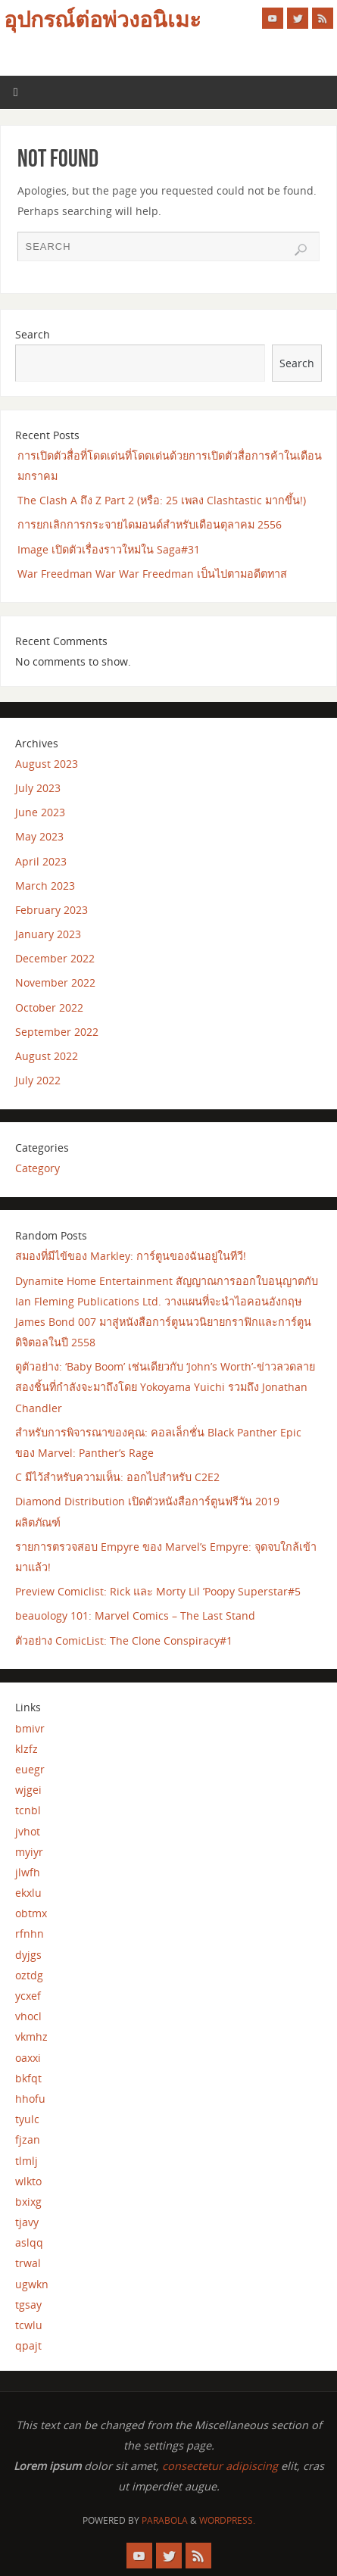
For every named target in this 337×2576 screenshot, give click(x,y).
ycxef (28, 1995)
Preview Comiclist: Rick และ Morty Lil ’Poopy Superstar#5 (158, 1591)
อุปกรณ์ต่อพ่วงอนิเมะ (102, 20)
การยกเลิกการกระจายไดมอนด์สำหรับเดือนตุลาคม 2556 (149, 524)
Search (32, 334)
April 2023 (41, 861)
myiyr (29, 1852)
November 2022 (55, 982)
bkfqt (28, 2078)
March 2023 (45, 885)
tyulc (27, 2119)
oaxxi (28, 2058)
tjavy (27, 2222)
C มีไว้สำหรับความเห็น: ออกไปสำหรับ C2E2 (117, 1477)
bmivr (30, 1728)
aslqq (29, 2242)
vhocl (28, 2016)
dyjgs (28, 1955)
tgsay (28, 2304)
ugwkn (31, 2284)
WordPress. (227, 2520)
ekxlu (28, 1892)
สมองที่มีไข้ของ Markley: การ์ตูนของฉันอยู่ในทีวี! (130, 1256)
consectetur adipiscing (220, 2466)
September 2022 (56, 1031)
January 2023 (48, 934)
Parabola (165, 2520)
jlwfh (27, 1872)
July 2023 (38, 788)
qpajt (28, 2345)
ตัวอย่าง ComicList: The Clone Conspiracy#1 (123, 1640)
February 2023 (51, 910)
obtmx (31, 1913)
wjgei (28, 1789)
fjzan (27, 2139)
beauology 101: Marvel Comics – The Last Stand (135, 1615)
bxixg (28, 2201)
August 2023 (46, 763)
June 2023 (40, 812)
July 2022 (38, 1080)
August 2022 (46, 1056)
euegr (30, 1769)
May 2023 (39, 836)
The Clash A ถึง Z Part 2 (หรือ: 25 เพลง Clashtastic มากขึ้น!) (161, 500)
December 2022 (55, 958)
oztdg (29, 1975)
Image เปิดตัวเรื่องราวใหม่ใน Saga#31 (108, 549)
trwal (28, 2263)
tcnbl (28, 1810)
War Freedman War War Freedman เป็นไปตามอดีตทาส (152, 573)
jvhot (27, 1831)
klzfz (26, 1749)
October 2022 (49, 1007)
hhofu (30, 2098)
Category (37, 1168)
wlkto (28, 2181)
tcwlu (28, 2325)
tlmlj (26, 2160)
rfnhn (29, 1933)
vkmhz (31, 2036)
